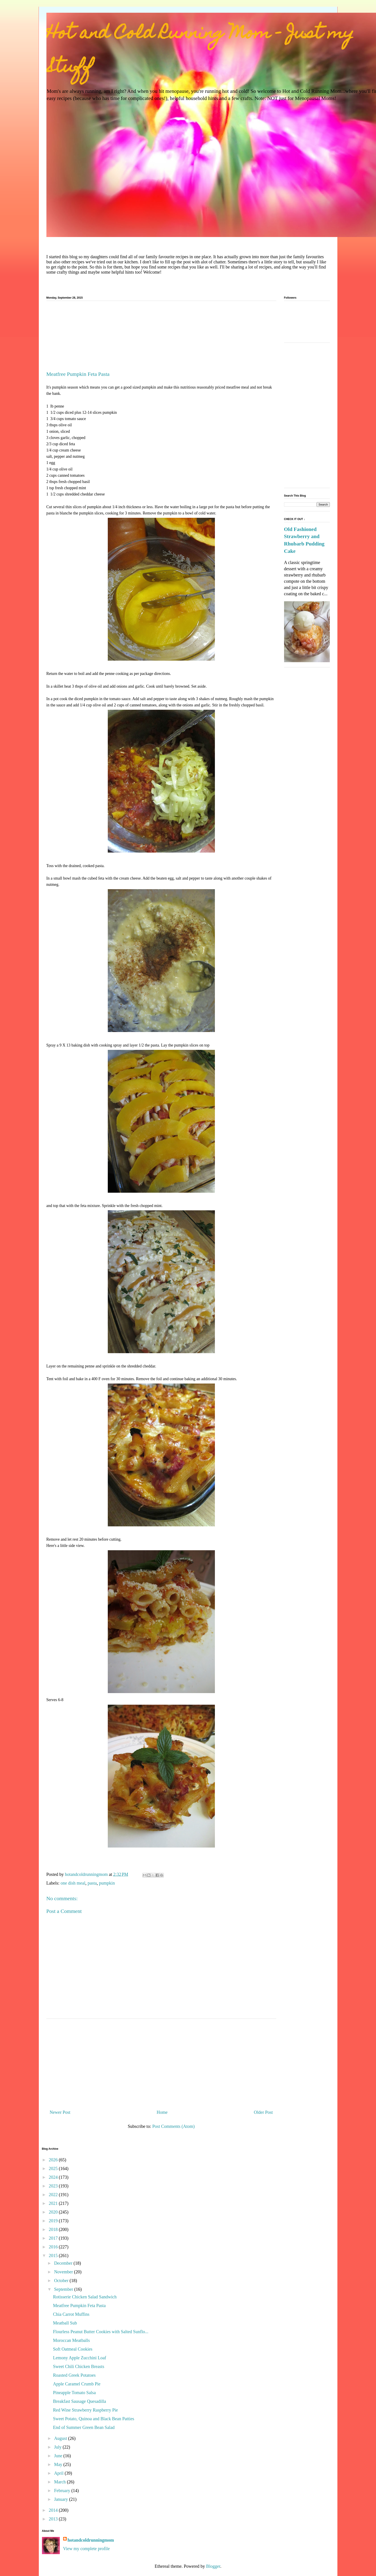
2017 (54, 2238)
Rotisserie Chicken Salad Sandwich (85, 2296)
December (63, 2263)
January (61, 2499)
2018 (54, 2229)
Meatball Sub (65, 2322)
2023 (54, 2185)
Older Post (263, 2112)
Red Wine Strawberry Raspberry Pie (85, 2409)
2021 (54, 2203)
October (61, 2280)
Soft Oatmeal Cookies (73, 2349)
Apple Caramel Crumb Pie (77, 2383)
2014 (54, 2510)
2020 (54, 2212)
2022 (54, 2194)
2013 (54, 2518)
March (60, 2481)
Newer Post (60, 2112)
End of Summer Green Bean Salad (84, 2427)
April (59, 2473)
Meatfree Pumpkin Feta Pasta (79, 2305)
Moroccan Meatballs (71, 2340)
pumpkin (107, 1883)
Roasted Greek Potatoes (74, 2375)
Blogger (213, 2566)
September (64, 2289)
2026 (54, 2159)
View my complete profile (86, 2548)
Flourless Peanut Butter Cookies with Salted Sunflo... (100, 2331)
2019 (54, 2220)
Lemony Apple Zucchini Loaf (79, 2357)
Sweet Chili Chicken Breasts (78, 2366)
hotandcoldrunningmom (91, 2540)
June (58, 2455)
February (62, 2490)
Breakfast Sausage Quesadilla (79, 2401)
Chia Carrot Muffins (71, 2314)
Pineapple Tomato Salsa (74, 2392)
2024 (54, 2177)
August (61, 2438)
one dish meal (72, 1883)
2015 (54, 2255)
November (64, 2271)
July (58, 2447)
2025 (54, 2168)
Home (162, 2112)
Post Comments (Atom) (173, 2126)
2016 (54, 2246)
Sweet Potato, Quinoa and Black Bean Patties (93, 2418)
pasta (92, 1883)
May (58, 2464)
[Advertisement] (161, 337)
